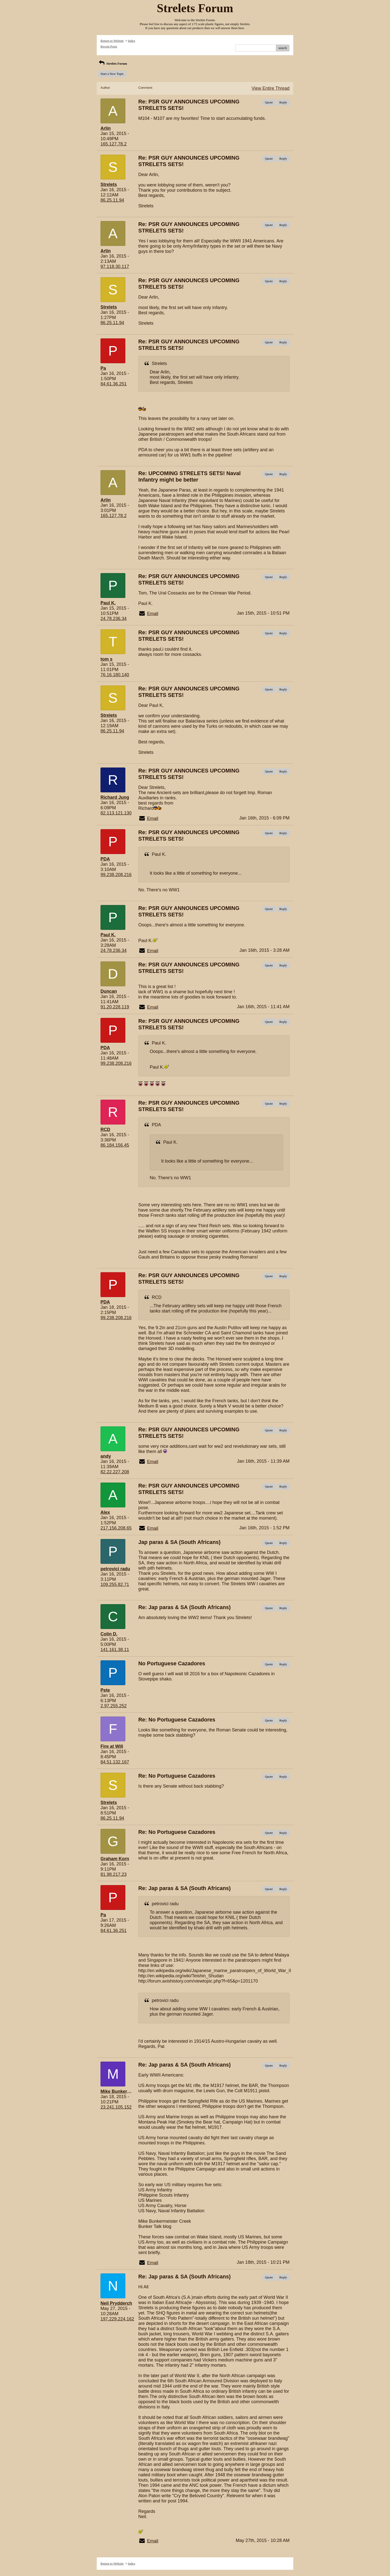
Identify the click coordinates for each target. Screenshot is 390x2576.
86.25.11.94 (112, 200)
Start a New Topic (112, 74)
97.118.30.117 (114, 266)
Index (131, 41)
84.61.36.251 (113, 383)
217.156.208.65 (116, 1528)
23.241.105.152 (116, 2107)
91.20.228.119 (114, 1006)
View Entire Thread (271, 88)
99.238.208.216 (116, 874)
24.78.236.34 (113, 618)
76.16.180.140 (114, 674)
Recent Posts (108, 46)
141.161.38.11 (114, 1649)
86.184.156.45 (114, 1145)
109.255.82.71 (114, 1584)
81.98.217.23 (113, 1874)
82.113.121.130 (116, 813)
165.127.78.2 (113, 143)
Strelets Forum (112, 63)
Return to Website (112, 41)
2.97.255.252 (113, 1705)
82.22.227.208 (114, 1471)
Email (152, 613)
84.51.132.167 (114, 1762)
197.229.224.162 (117, 2318)
